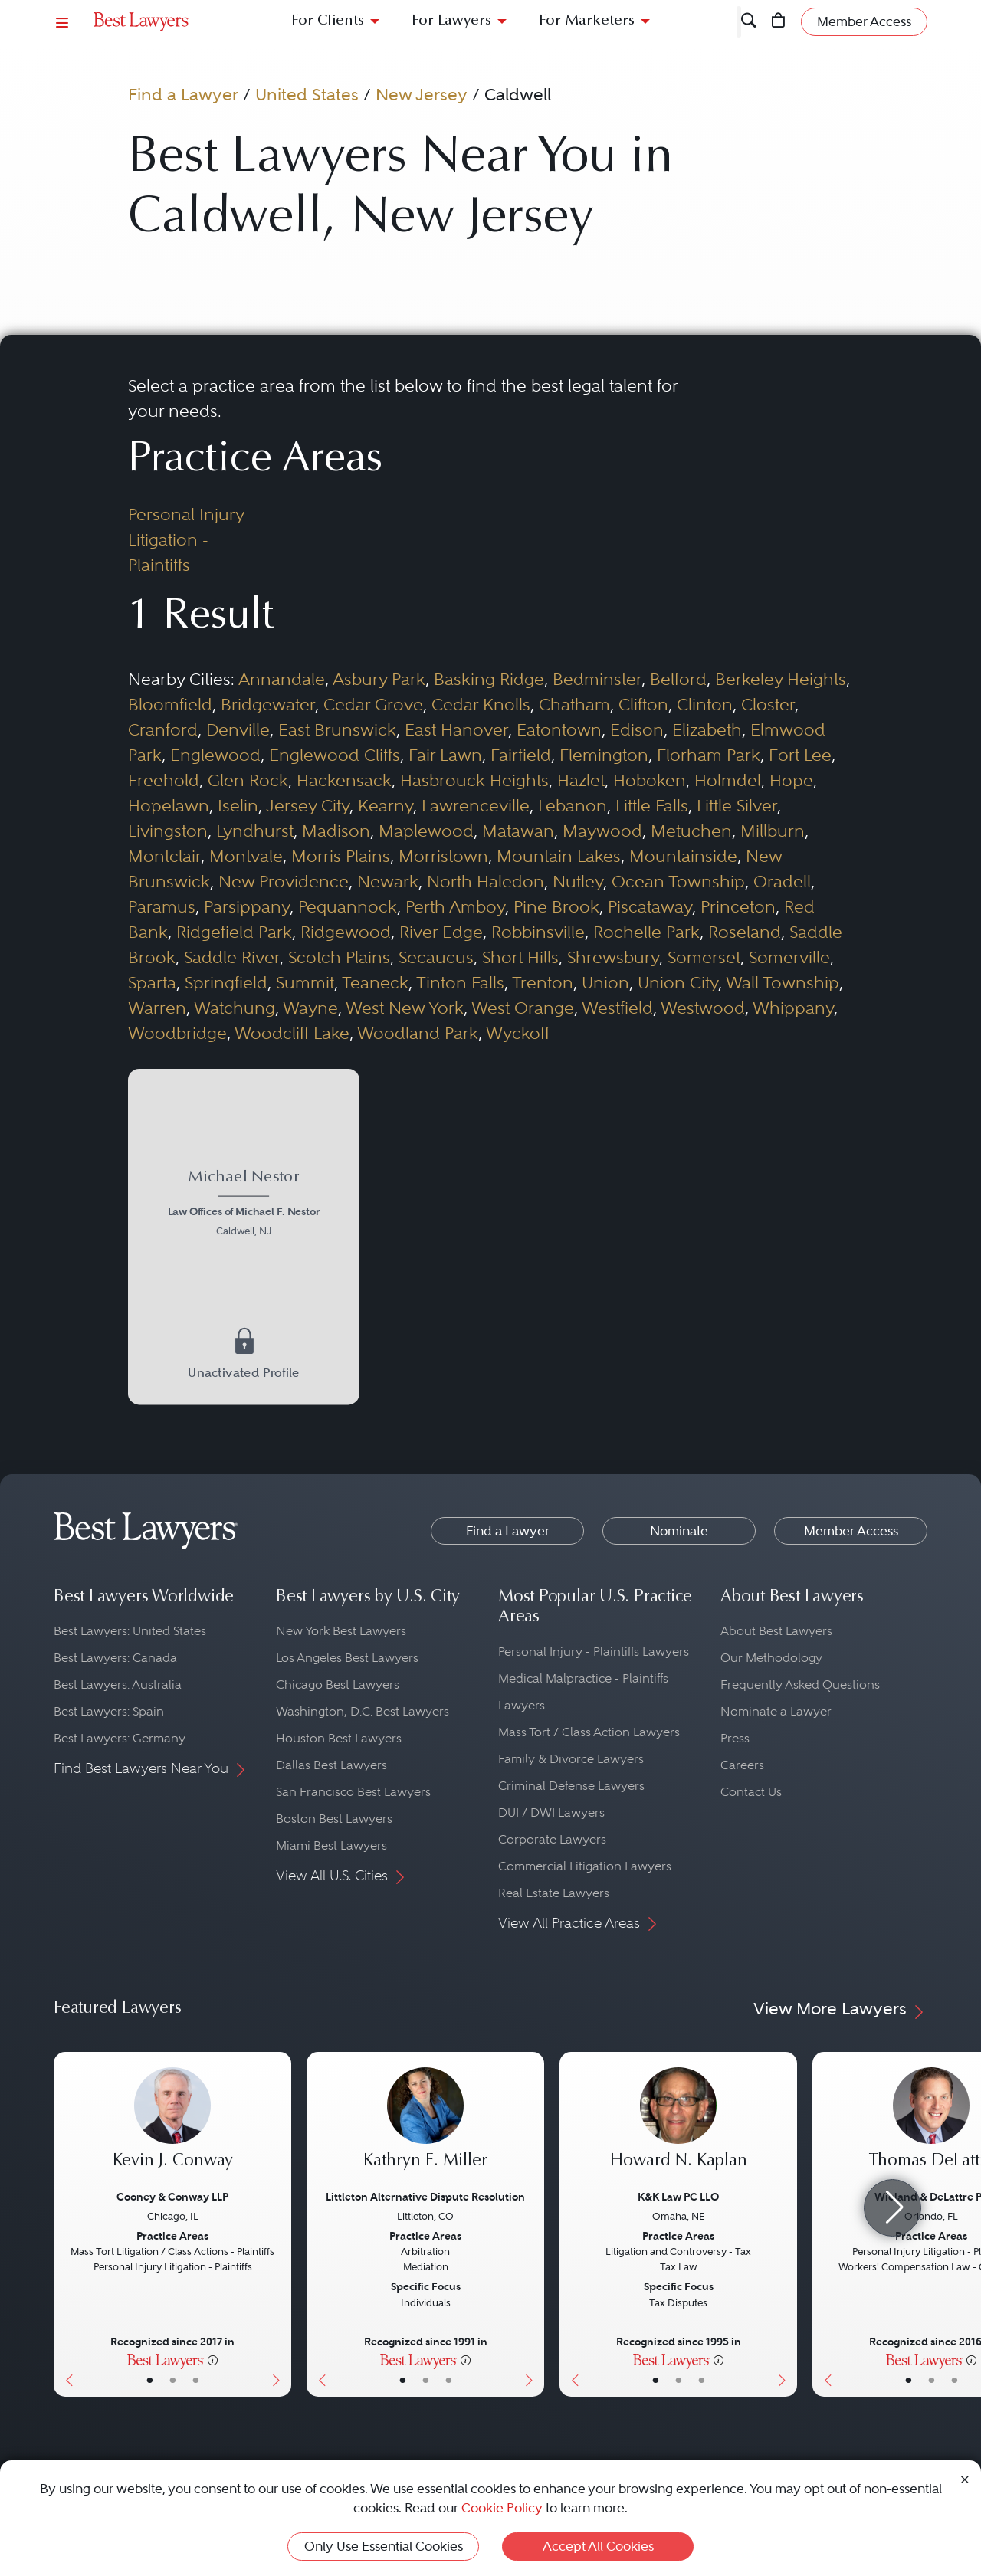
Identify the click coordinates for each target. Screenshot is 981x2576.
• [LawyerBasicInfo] (150, 2380)
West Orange (522, 1008)
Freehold (163, 780)
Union (605, 982)
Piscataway (650, 906)
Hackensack (344, 780)
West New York (405, 1008)
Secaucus (436, 957)
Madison (336, 831)
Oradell (782, 881)
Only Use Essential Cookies (383, 2546)
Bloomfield (170, 704)
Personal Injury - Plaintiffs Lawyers (593, 1651)
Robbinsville (538, 932)
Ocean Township (678, 881)
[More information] (213, 2359)
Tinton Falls (460, 982)
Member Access (851, 1531)
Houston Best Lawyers (339, 1738)
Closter (768, 704)
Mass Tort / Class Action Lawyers (589, 1732)
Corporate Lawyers (552, 1839)
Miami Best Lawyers (331, 1845)
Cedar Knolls (480, 704)
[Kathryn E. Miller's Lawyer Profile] (425, 2126)
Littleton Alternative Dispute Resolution (425, 2197)
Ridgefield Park (234, 932)
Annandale (281, 679)
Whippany (793, 1008)
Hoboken (649, 780)
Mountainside (683, 856)
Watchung (234, 1008)
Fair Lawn (445, 755)
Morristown (443, 856)
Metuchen (691, 831)
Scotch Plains (339, 957)
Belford (678, 679)
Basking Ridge (489, 679)
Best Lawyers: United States (130, 1631)
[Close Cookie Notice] (965, 2478)
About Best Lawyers (776, 1631)
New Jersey (422, 94)
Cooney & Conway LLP (172, 2197)
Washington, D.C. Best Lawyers (362, 1711)
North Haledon (485, 881)
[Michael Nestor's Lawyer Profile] (243, 1205)
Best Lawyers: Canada (115, 1657)
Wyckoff (518, 1033)
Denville (238, 729)
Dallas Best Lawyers (331, 1765)
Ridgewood (345, 932)
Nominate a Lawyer (776, 1711)
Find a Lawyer (183, 94)
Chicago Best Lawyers (337, 1684)
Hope (791, 780)
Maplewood (426, 831)
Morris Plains (340, 856)
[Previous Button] (65, 2224)
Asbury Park (379, 679)
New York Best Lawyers (341, 1631)
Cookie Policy (502, 2507)
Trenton (542, 982)
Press (735, 1738)
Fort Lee (800, 755)
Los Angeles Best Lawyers (347, 1657)
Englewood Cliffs (334, 755)
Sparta (152, 982)
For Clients (327, 21)
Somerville (789, 957)
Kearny (385, 805)
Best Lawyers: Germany (119, 1738)
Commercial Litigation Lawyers (584, 1866)
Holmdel (727, 780)
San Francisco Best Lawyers (353, 1792)
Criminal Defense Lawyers (571, 1785)
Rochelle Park (646, 932)
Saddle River (232, 957)
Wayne (310, 1008)
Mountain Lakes (559, 856)
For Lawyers (451, 21)
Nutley (578, 881)
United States (307, 94)
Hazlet (581, 780)
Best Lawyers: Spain (109, 1711)
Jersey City (307, 805)
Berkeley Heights (780, 679)
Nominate (679, 1531)
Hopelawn (168, 805)
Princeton (738, 906)
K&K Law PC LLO (678, 2197)
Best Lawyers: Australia (118, 1684)
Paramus (161, 906)
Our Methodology (771, 1657)
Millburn (772, 831)
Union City (678, 982)
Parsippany (247, 906)
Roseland (744, 932)
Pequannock (347, 906)
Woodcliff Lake (292, 1033)
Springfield (226, 982)
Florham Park (708, 755)
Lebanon (572, 805)
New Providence (283, 881)
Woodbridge (177, 1033)
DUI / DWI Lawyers (551, 1812)
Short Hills (520, 957)
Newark (387, 881)
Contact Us (751, 1792)
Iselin (238, 805)
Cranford (163, 729)
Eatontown (559, 729)
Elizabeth (707, 729)
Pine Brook (556, 906)
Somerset (704, 957)
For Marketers (587, 21)
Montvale (246, 856)
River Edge (441, 932)
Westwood (703, 1008)
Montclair (164, 856)
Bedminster (597, 679)
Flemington (603, 755)
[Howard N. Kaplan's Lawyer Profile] (678, 2126)
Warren (157, 1008)
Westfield (617, 1008)
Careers (742, 1765)
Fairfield (520, 755)
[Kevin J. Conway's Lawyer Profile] (172, 2126)
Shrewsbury (613, 957)
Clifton (643, 704)
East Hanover (456, 729)
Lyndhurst (255, 831)
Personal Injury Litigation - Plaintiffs (186, 539)
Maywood (602, 831)
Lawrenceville (476, 805)
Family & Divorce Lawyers (571, 1759)
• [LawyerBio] (173, 2380)
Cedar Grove (373, 704)
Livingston (168, 831)
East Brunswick (337, 729)
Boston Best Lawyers (334, 1818)
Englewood (215, 755)
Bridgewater (268, 704)
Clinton (705, 704)
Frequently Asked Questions (800, 1684)
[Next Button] (279, 2224)
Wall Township (782, 982)
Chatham (574, 704)
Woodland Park (417, 1033)
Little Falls (651, 805)
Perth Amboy (455, 906)
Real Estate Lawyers (553, 1893)
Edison (637, 729)
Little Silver (737, 805)
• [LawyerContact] (196, 2380)
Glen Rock (248, 780)
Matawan (518, 831)
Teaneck (375, 982)
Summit (305, 982)
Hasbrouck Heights (474, 780)
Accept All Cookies (598, 2546)
